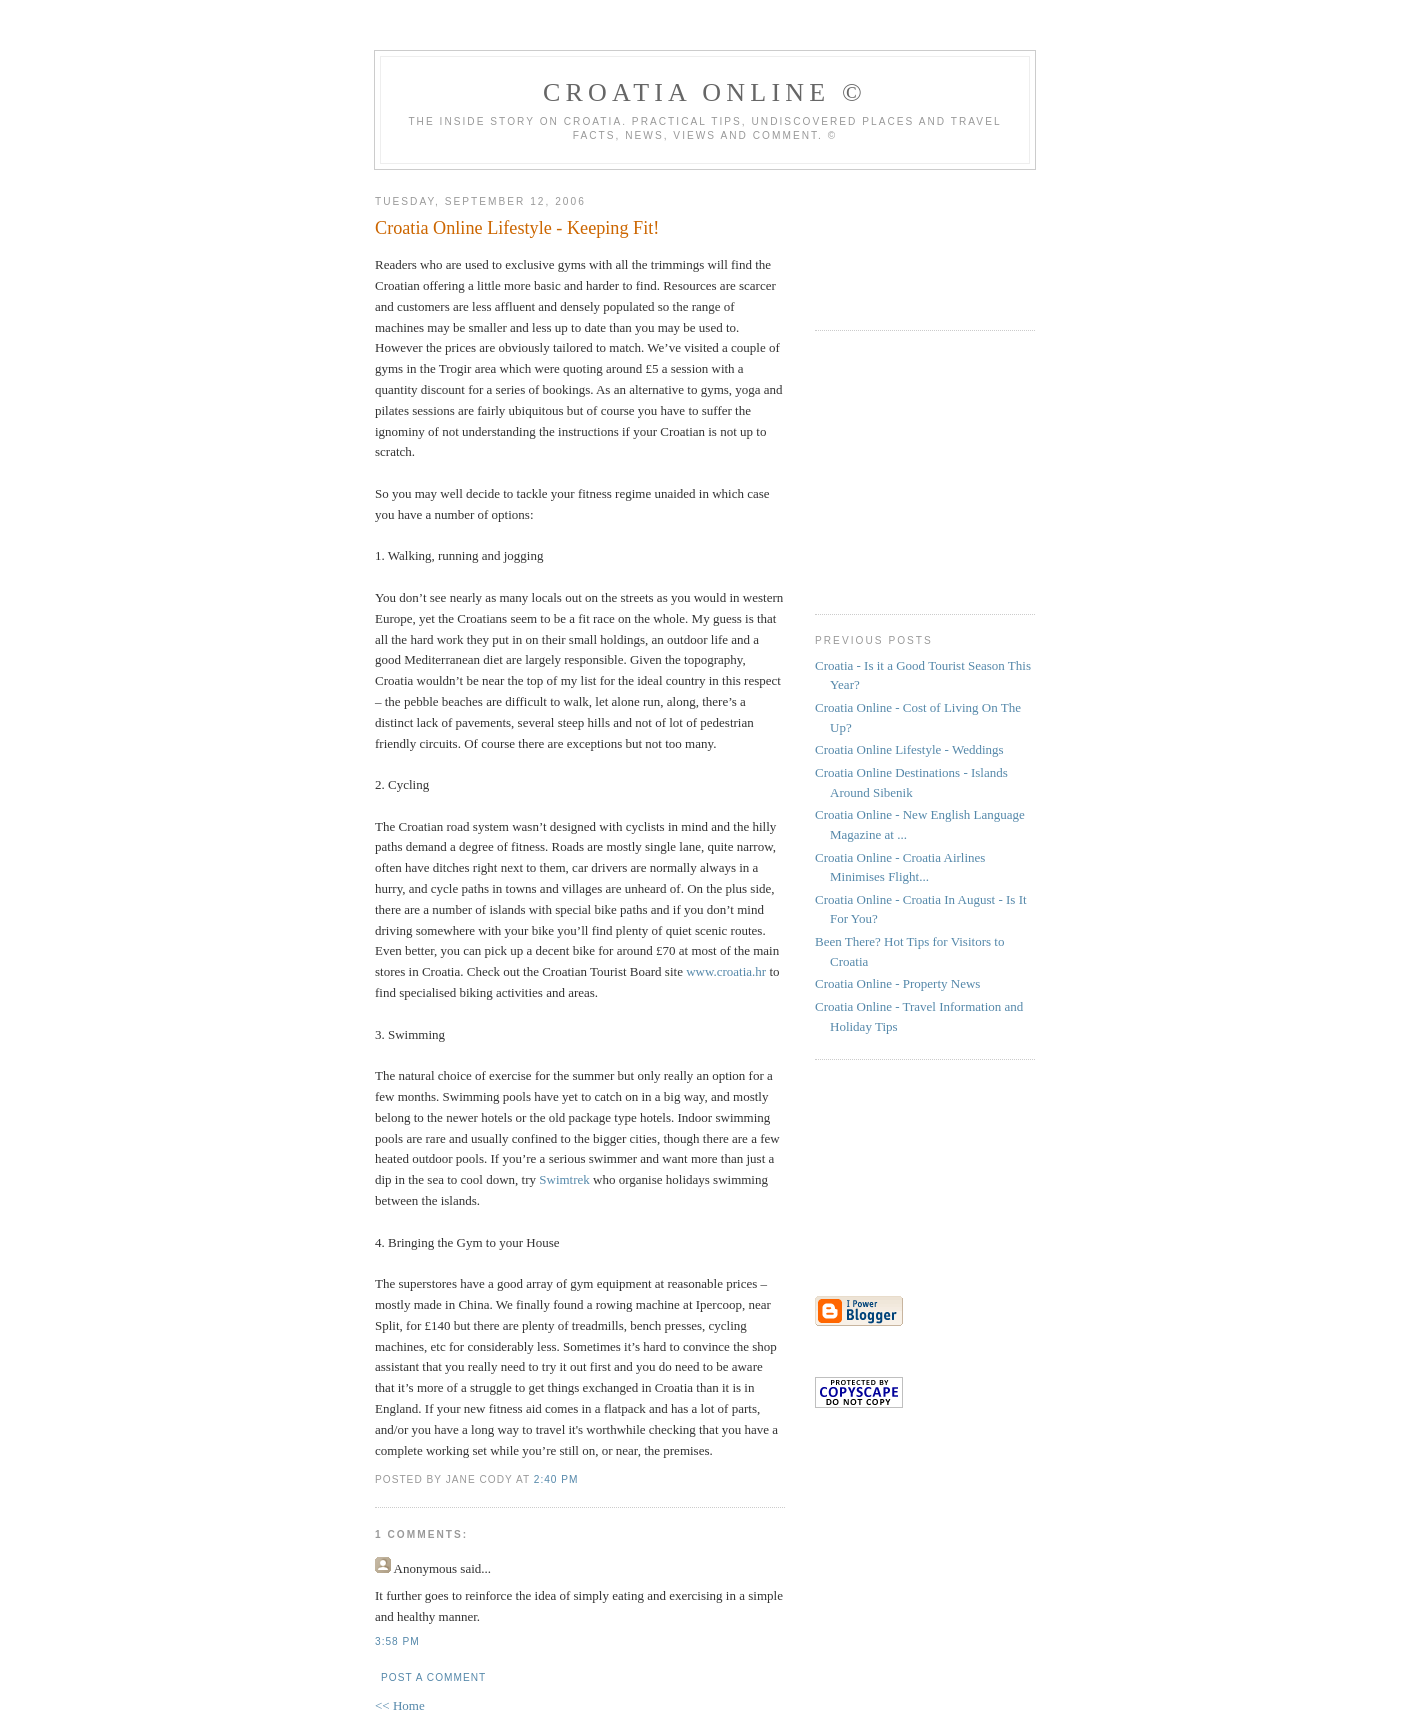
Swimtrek (564, 1179)
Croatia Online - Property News (897, 983)
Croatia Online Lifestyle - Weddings (909, 749)
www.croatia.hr (726, 971)
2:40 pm (556, 1479)
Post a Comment (433, 1677)
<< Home (400, 1705)
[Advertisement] (875, 225)
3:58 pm (397, 1641)
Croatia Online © (705, 92)
